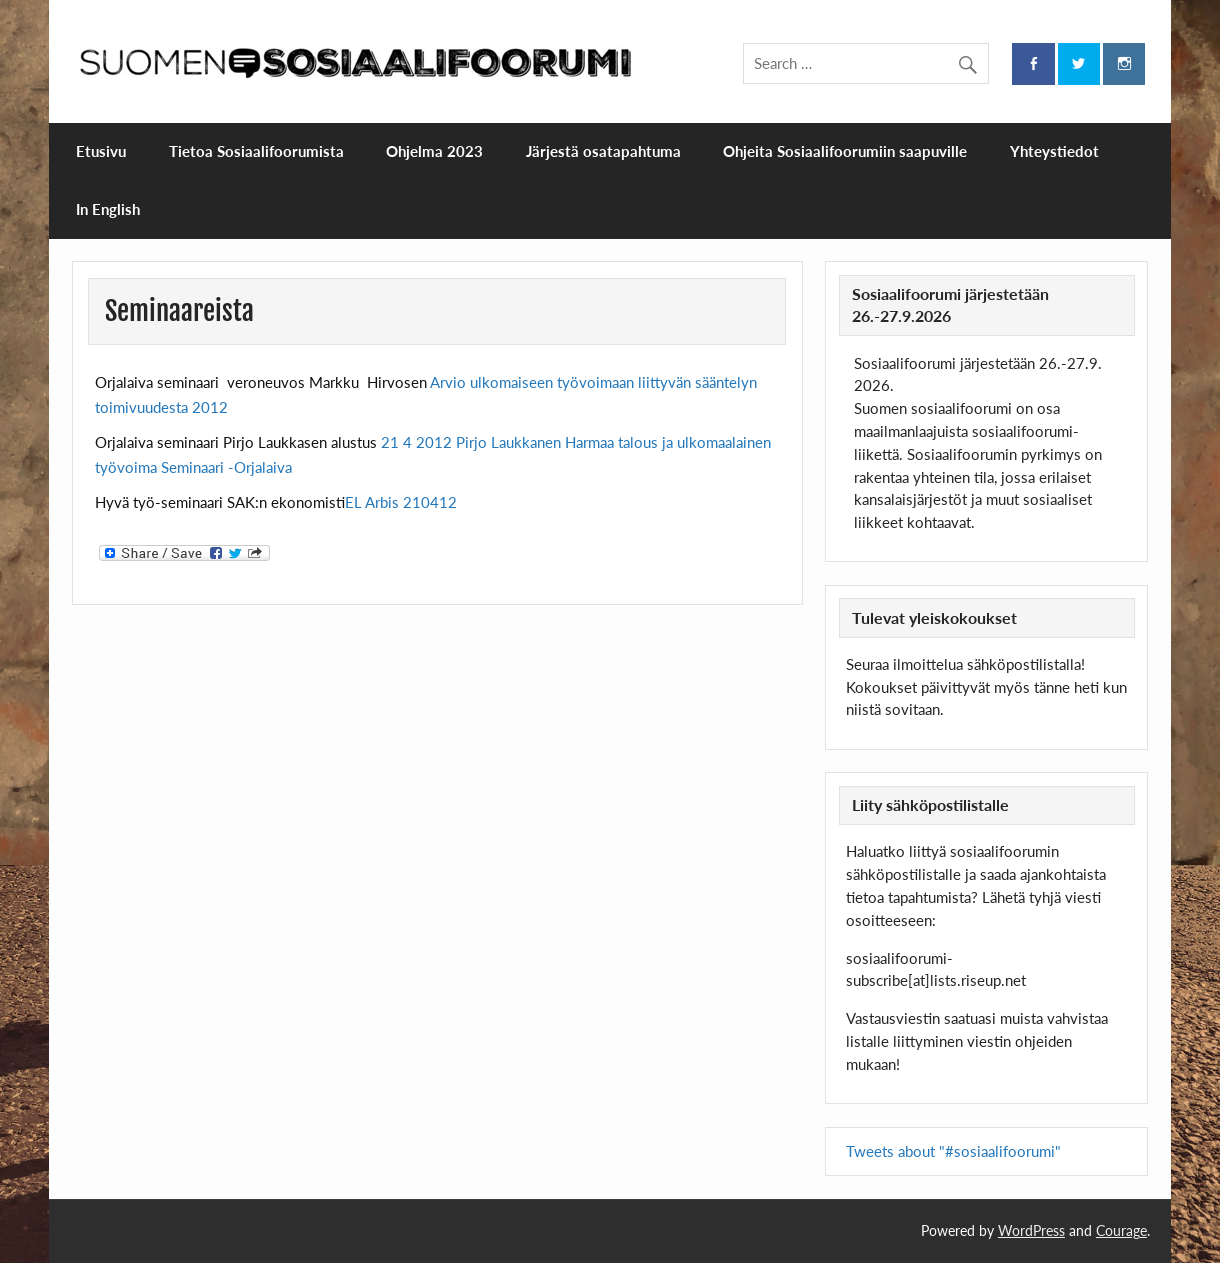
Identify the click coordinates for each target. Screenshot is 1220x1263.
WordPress (1031, 1230)
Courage (1121, 1230)
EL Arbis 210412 (401, 502)
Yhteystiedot (1054, 151)
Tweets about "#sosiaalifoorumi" (953, 1151)
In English (108, 209)
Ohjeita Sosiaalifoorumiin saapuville (845, 151)
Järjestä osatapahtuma (603, 151)
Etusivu (101, 151)
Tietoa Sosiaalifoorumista (256, 151)
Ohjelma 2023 (434, 151)
